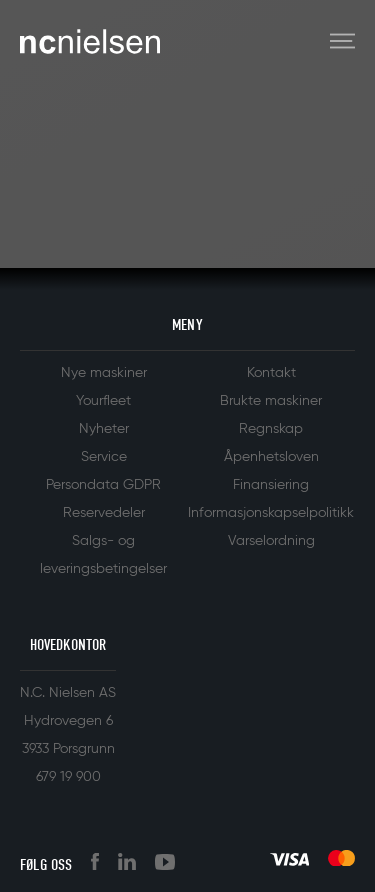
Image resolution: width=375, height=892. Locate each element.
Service (104, 457)
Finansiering (271, 485)
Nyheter (104, 429)
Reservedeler (104, 513)
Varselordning (271, 541)
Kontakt (271, 373)
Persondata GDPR (103, 485)
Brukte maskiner (271, 401)
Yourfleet (103, 401)
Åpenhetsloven (271, 457)
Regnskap (271, 429)
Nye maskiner (104, 373)
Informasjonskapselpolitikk (271, 513)
